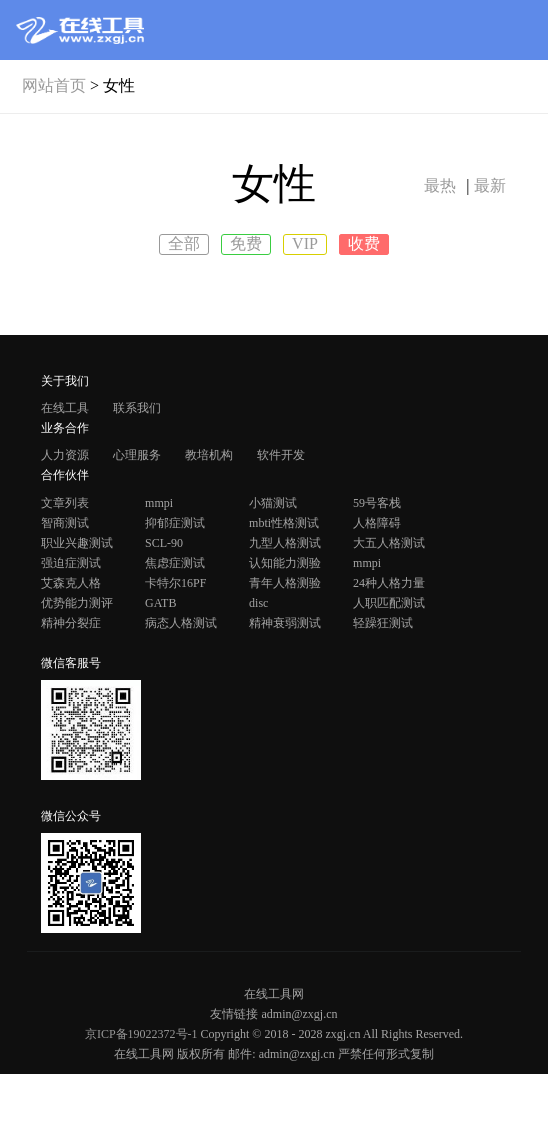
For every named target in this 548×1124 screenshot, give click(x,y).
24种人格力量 (389, 583)
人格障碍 (377, 523)
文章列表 (65, 503)
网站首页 (54, 85)
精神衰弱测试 (285, 623)
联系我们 (137, 408)
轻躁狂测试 (383, 623)
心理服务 (137, 455)
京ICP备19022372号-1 (141, 1034)
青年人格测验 (285, 583)
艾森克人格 (71, 583)
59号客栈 (377, 503)
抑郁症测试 (175, 523)
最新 (490, 185)
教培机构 (209, 455)
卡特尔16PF (175, 583)
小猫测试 (273, 503)
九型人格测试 (285, 543)
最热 (440, 185)
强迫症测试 (71, 563)
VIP (305, 243)
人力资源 (65, 455)
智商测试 (65, 523)
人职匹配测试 (389, 603)
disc (258, 603)
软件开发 (281, 455)
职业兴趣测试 (77, 543)
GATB (160, 603)
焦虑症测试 (175, 563)
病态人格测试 (181, 623)
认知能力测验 (285, 563)
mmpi (159, 503)
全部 (184, 243)
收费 (364, 243)
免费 (246, 243)
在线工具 (65, 408)
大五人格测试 (389, 543)
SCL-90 (164, 543)
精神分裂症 (71, 623)
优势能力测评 (77, 603)
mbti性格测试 (284, 523)
